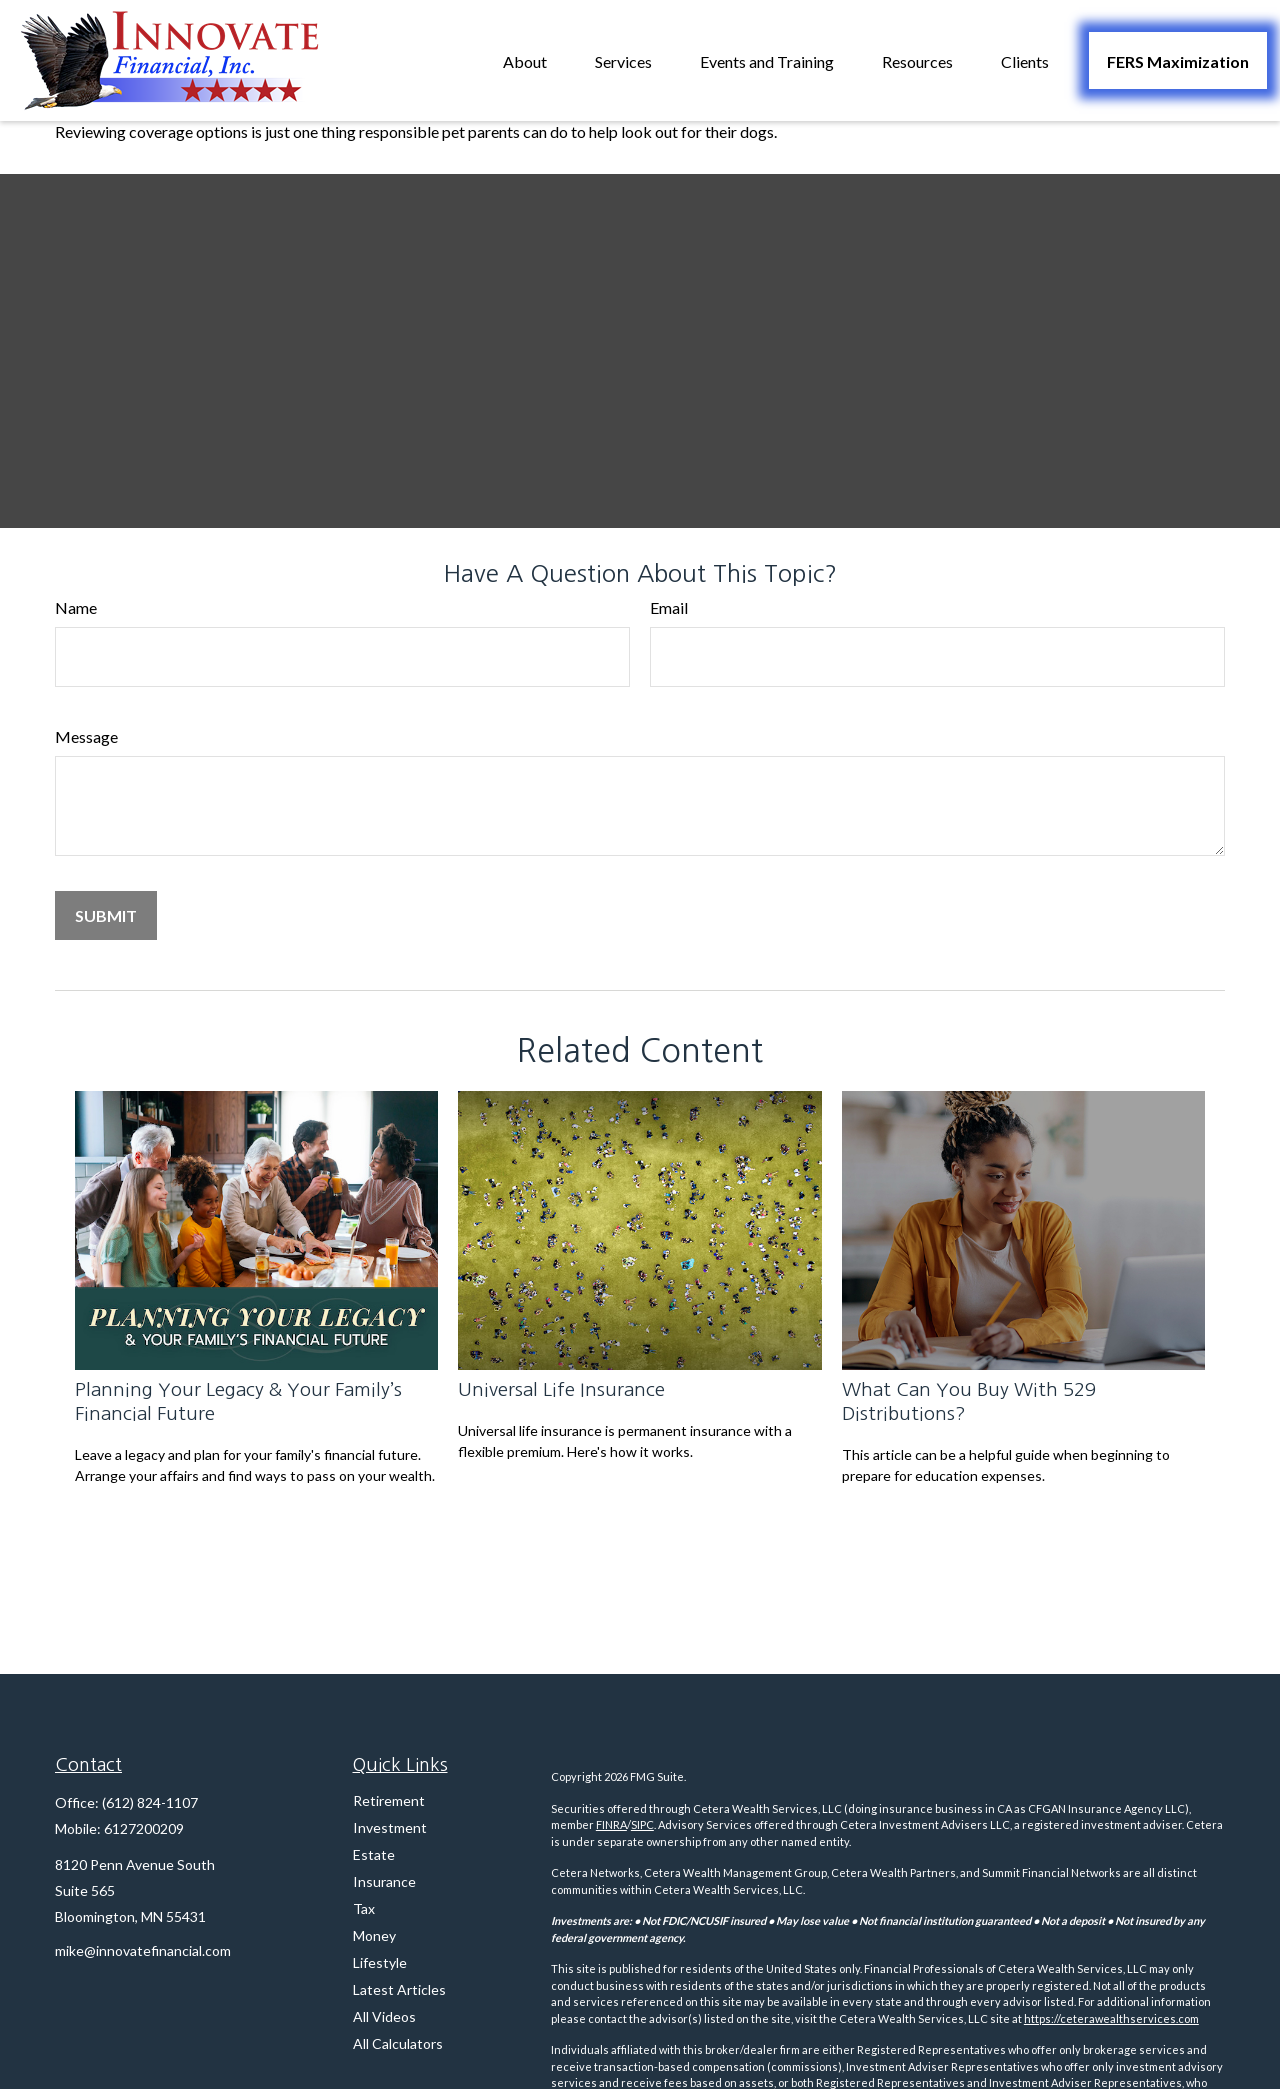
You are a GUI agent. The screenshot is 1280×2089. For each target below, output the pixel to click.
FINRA (611, 1824)
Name (76, 607)
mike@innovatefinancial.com (143, 1950)
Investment (390, 1827)
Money (374, 1935)
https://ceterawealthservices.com (1111, 2018)
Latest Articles (399, 1989)
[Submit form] (106, 915)
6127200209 (144, 1828)
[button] (525, 60)
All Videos (384, 2016)
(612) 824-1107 (150, 1802)
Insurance (384, 1881)
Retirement (389, 1800)
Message (86, 736)
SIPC (642, 1824)
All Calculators (398, 2043)
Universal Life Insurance (561, 1389)
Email (669, 607)
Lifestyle (380, 1962)
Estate (374, 1854)
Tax (364, 1908)
